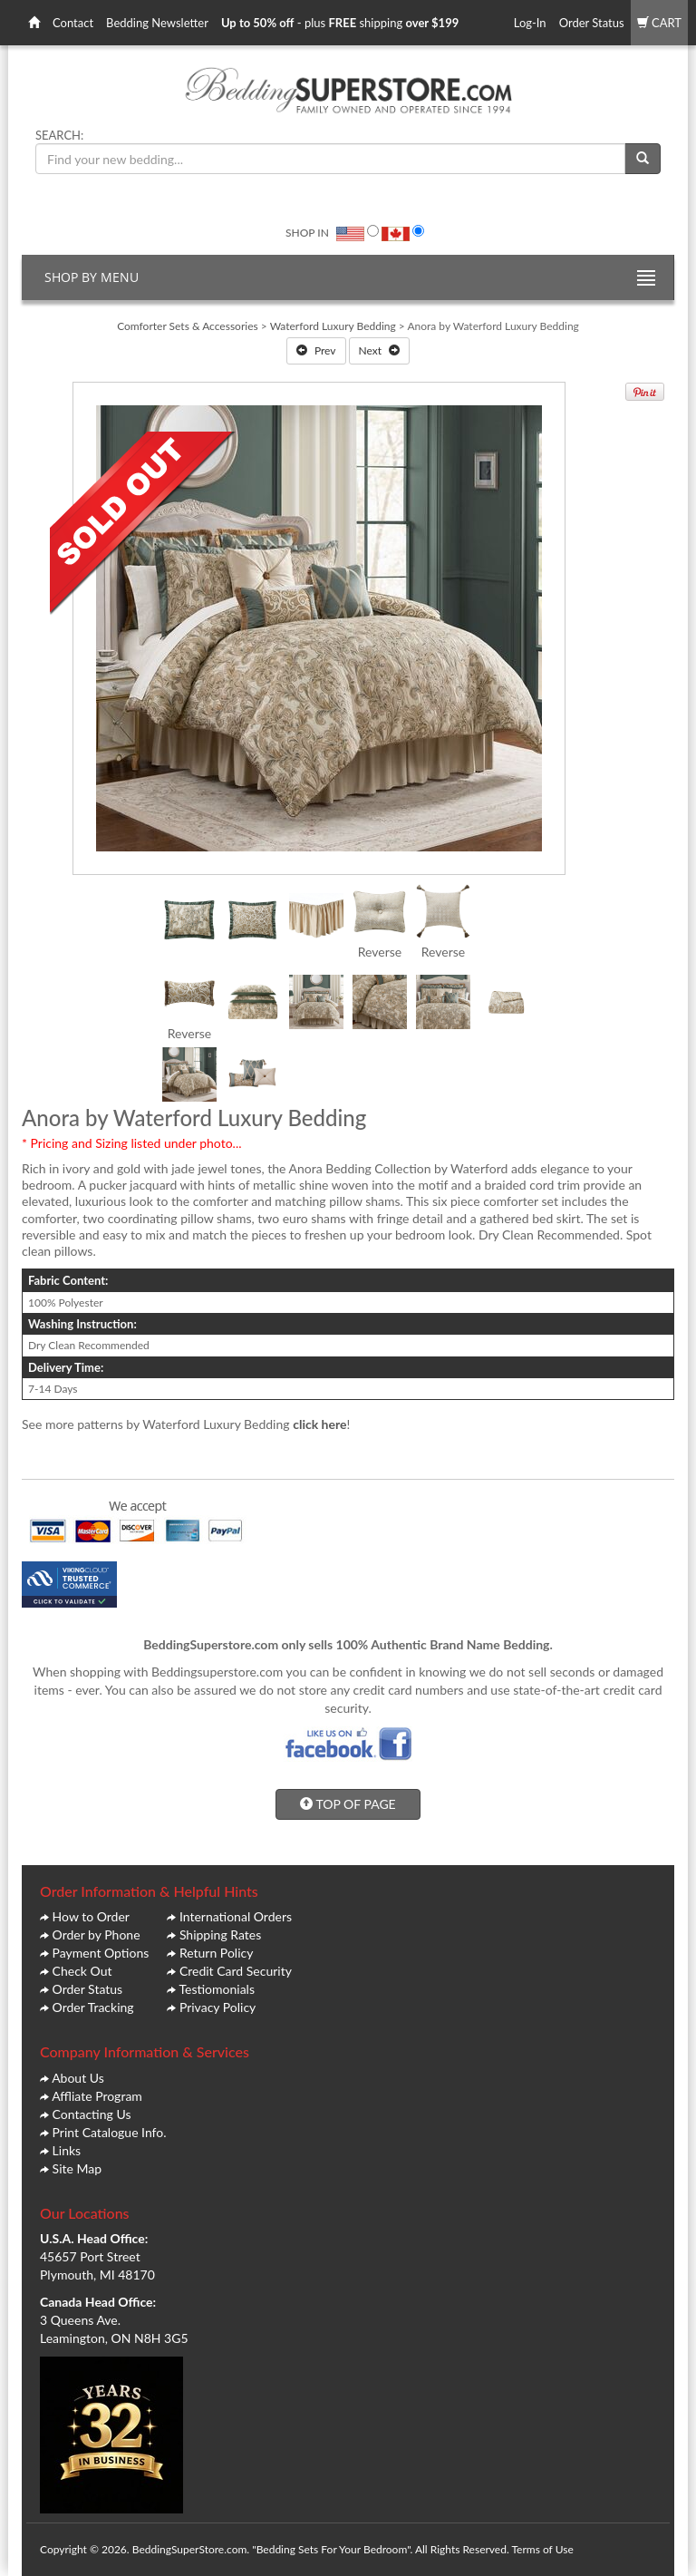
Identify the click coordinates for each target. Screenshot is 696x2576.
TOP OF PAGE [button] (347, 1804)
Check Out (82, 1970)
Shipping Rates (220, 1934)
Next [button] (380, 350)
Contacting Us (92, 2114)
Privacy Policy (217, 2007)
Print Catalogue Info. (110, 2132)
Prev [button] (316, 350)
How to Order (91, 1916)
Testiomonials (217, 1989)
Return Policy (216, 1952)
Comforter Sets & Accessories (187, 326)
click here (319, 1424)
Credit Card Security (235, 1970)
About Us (78, 2077)
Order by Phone (96, 1934)
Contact (73, 22)
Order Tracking (93, 2007)
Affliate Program (97, 2096)
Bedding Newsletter (157, 22)
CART (659, 22)
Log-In (530, 22)
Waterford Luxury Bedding (333, 326)
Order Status (591, 22)
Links (67, 2150)
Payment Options (101, 1952)
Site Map (77, 2168)
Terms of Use (542, 2549)
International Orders (235, 1916)
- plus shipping (340, 22)
